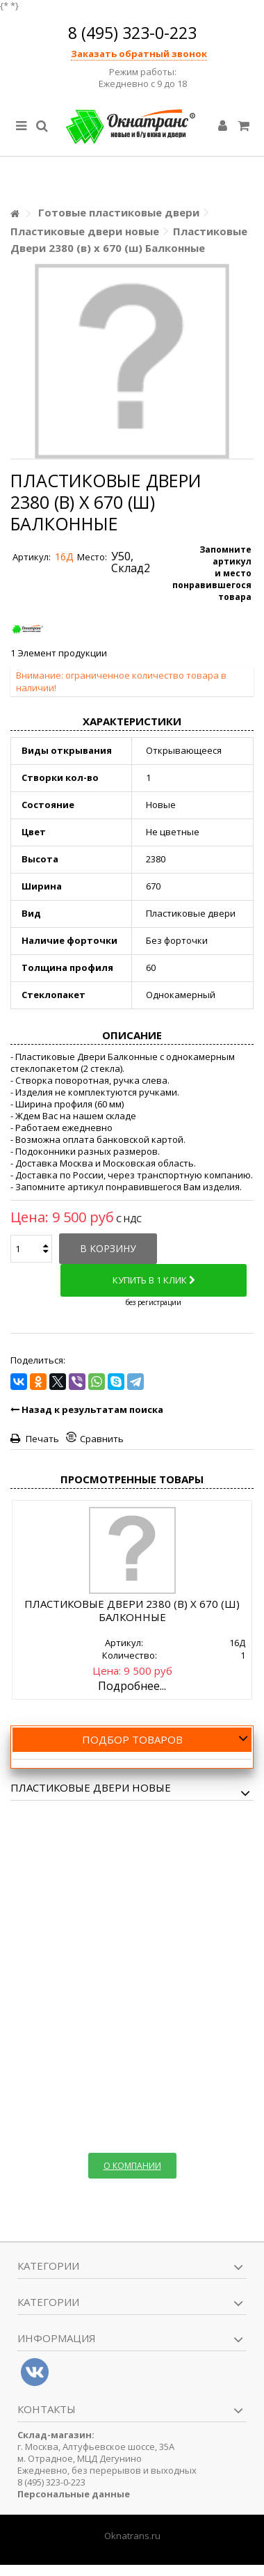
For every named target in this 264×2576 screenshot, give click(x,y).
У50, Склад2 (130, 562)
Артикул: (32, 557)
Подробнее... (132, 1685)
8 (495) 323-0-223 (132, 33)
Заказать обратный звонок (139, 53)
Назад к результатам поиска (86, 1409)
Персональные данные (73, 2494)
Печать (41, 1438)
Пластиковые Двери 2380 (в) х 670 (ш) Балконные (132, 1610)
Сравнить (102, 1438)
